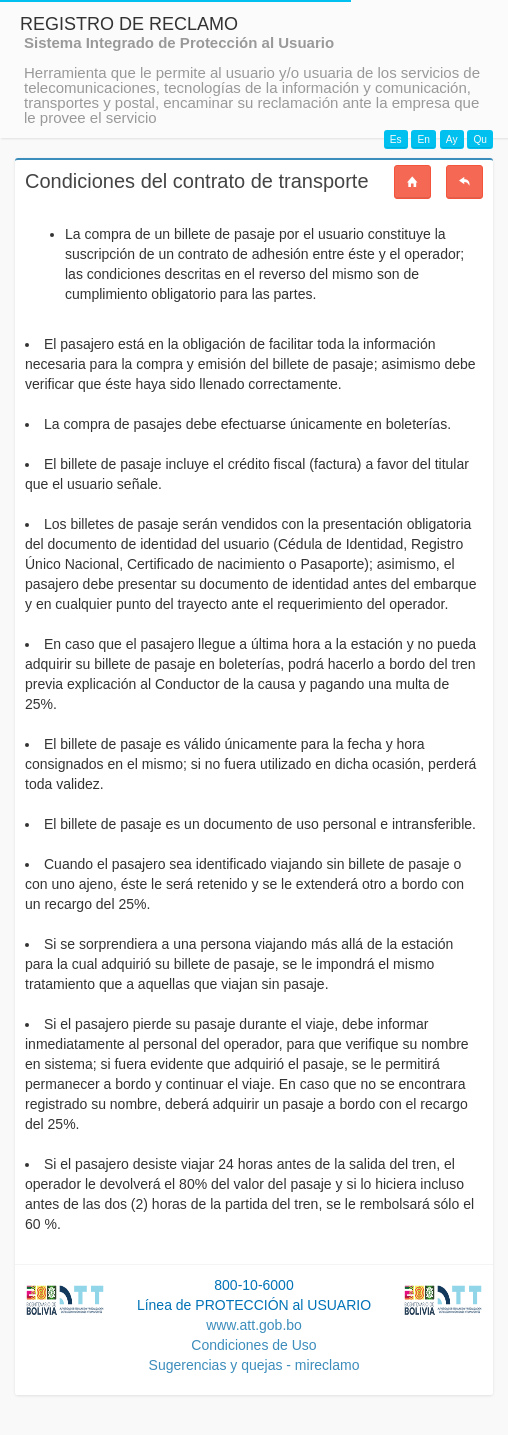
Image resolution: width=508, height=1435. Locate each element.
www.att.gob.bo (254, 1325)
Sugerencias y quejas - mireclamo (254, 1365)
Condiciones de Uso (253, 1345)
